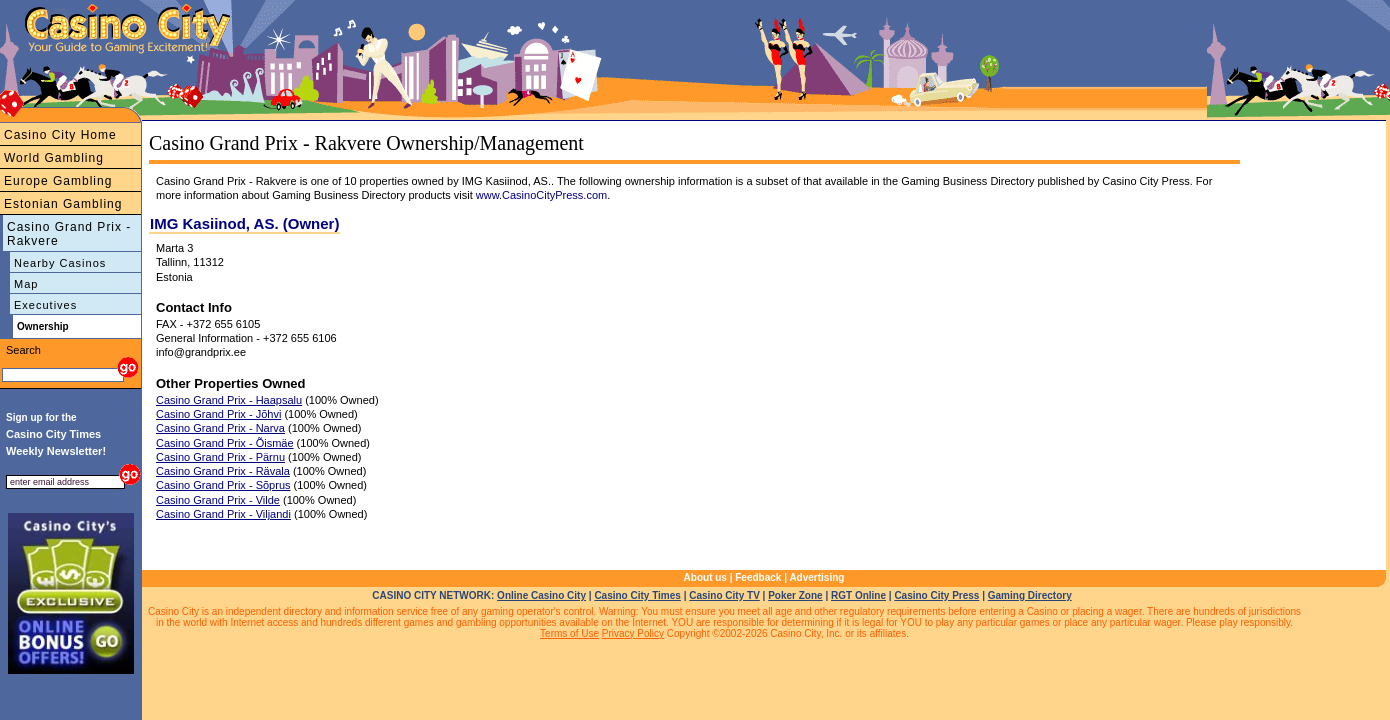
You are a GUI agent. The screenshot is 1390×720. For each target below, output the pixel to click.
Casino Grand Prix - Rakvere (69, 234)
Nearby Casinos (60, 263)
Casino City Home (60, 135)
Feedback (758, 577)
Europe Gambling (58, 181)
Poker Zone (795, 595)
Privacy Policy (633, 633)
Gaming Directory (1030, 595)
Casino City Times (637, 595)
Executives (45, 305)
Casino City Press (936, 595)
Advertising (816, 577)
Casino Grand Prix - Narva (220, 428)
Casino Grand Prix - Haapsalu (229, 400)
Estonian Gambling (63, 204)
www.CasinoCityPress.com (541, 195)
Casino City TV (724, 595)
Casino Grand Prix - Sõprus (223, 485)
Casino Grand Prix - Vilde (218, 500)
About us (705, 577)
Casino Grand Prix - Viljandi (223, 514)
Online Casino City (541, 595)
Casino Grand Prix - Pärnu (220, 457)
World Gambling (54, 158)
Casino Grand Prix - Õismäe (225, 443)
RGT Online (858, 595)
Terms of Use (569, 633)
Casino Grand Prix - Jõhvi (218, 414)
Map (26, 284)
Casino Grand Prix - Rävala (223, 471)
